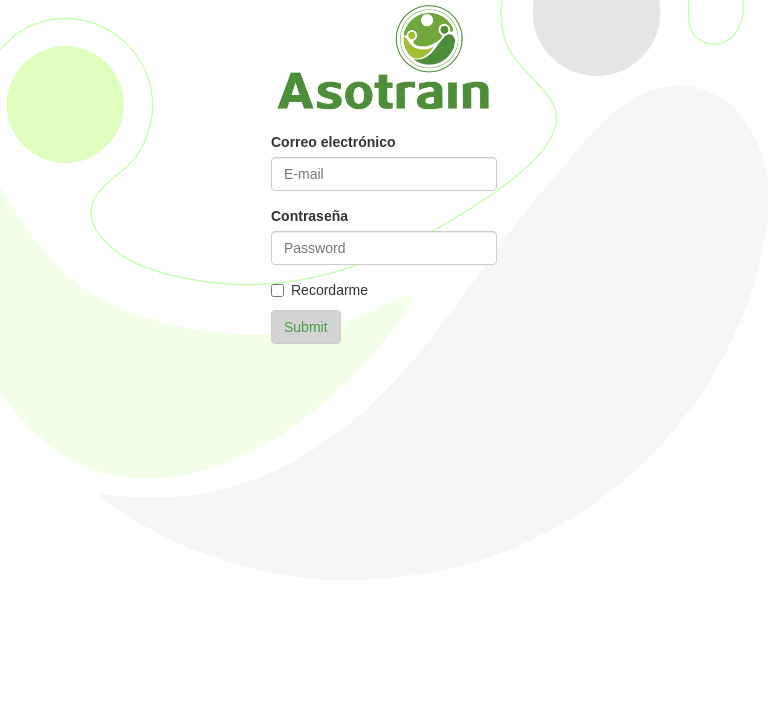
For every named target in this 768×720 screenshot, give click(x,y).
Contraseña (309, 216)
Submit (306, 327)
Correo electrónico (333, 142)
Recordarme (319, 290)
